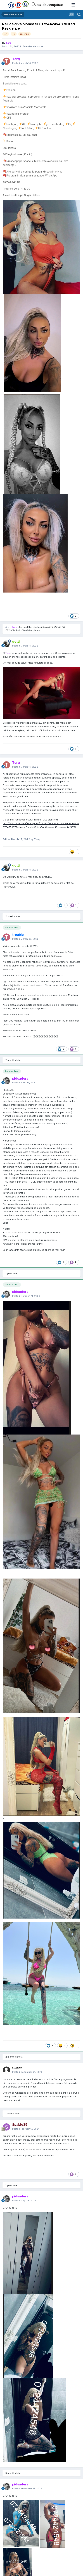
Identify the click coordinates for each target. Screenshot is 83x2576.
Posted (25, 63)
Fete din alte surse (33, 46)
